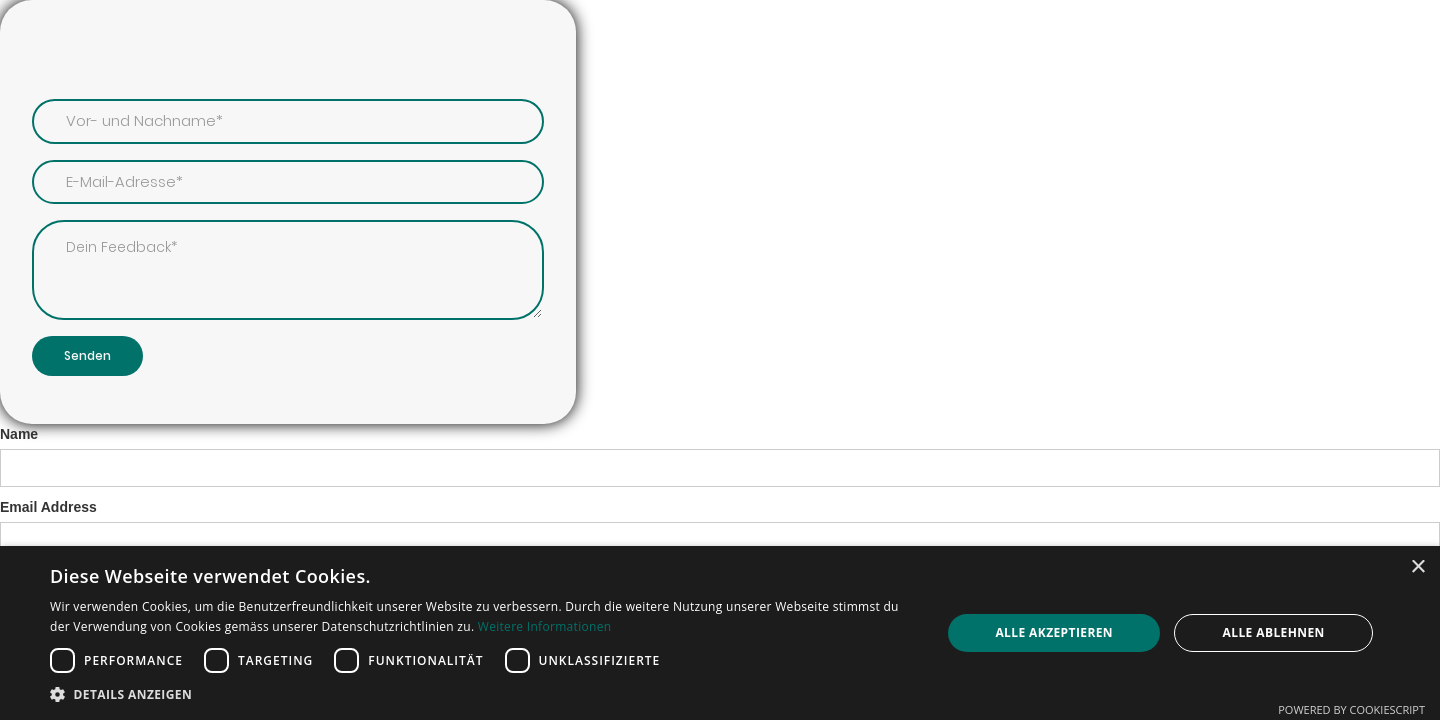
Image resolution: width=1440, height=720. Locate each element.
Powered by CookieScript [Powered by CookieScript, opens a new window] (1351, 709)
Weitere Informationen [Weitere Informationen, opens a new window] (545, 626)
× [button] (1417, 567)
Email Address (48, 507)
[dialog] (720, 633)
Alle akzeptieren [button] (1054, 632)
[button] (482, 694)
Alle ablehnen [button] (1274, 632)
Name (19, 434)
